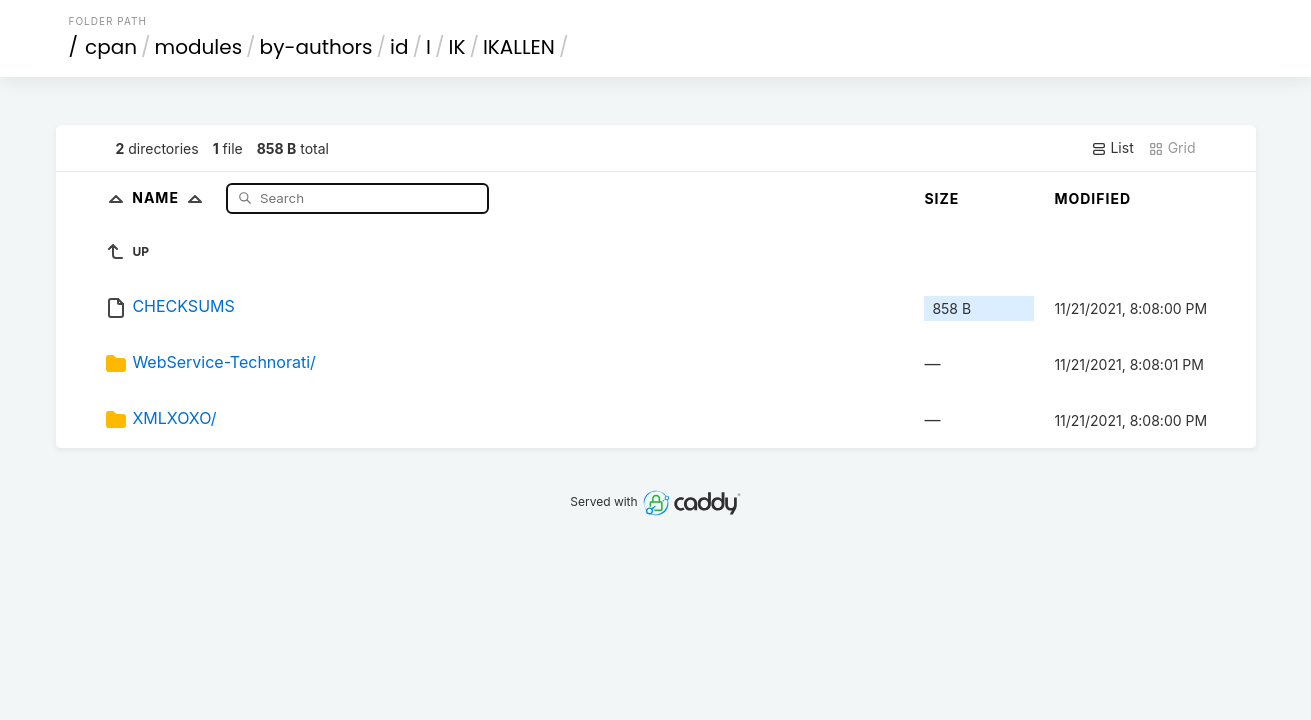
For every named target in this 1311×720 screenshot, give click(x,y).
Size (941, 198)
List (1112, 148)
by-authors (316, 47)
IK (456, 47)
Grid (1172, 148)
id (399, 47)
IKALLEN (519, 47)
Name (171, 197)
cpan (111, 47)
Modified (1092, 198)
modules (198, 47)
